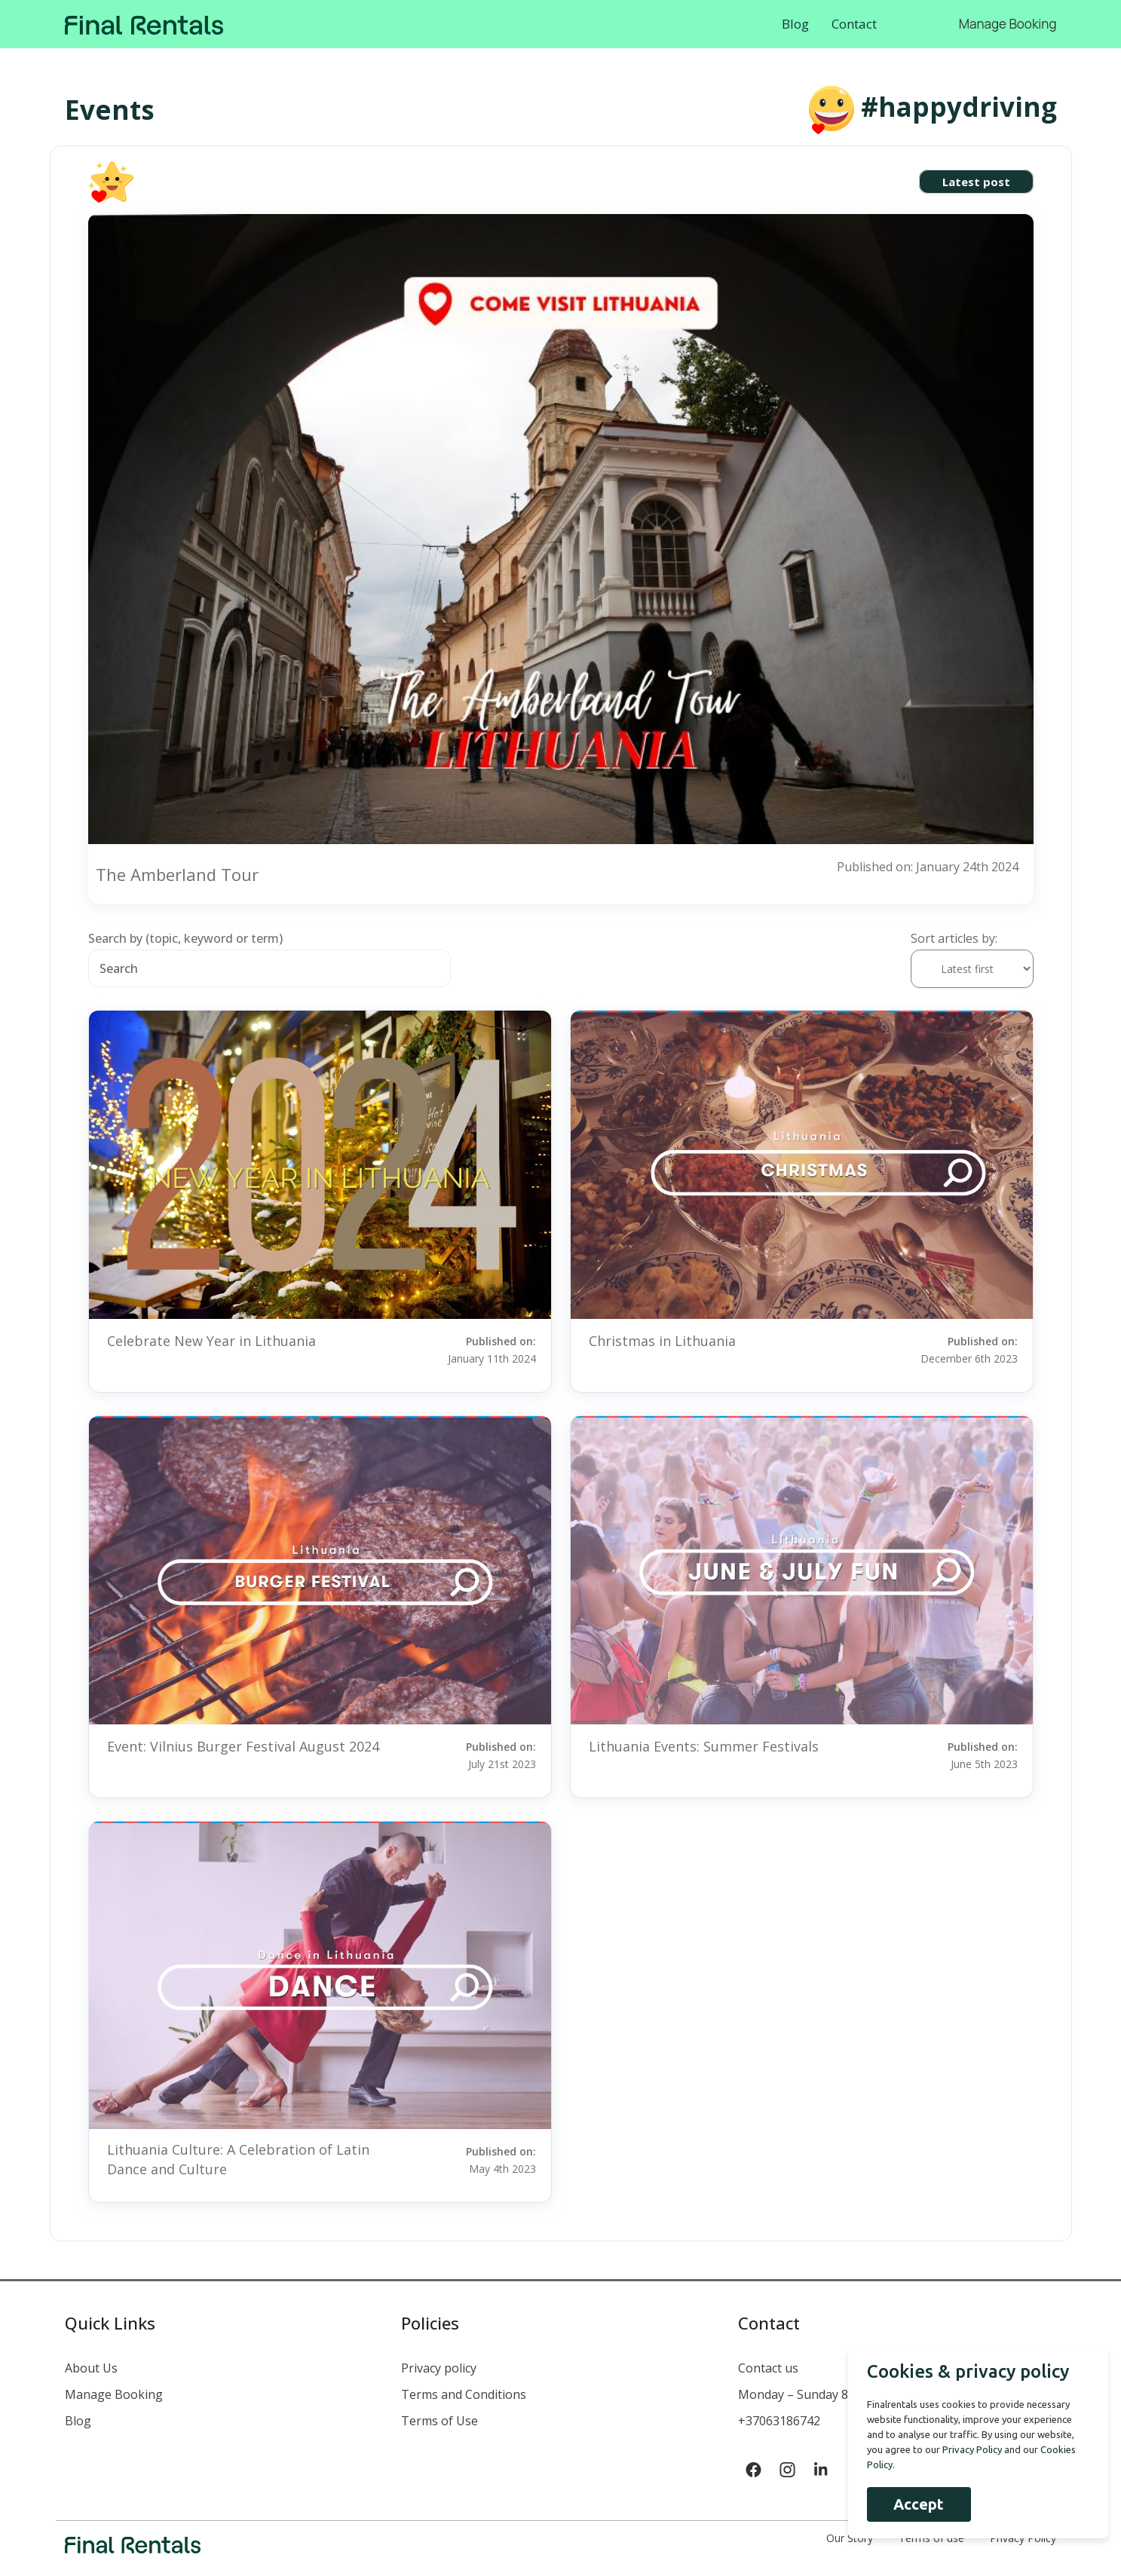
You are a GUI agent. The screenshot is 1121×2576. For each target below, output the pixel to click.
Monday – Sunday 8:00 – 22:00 (822, 2394)
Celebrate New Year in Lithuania (211, 1341)
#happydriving (959, 106)
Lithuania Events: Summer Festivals (704, 1745)
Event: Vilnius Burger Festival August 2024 (243, 1745)
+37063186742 (779, 2420)
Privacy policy (438, 2368)
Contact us (768, 2368)
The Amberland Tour (177, 874)
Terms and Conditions (463, 2394)
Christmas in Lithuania (662, 1341)
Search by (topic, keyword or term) (185, 938)
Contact (854, 23)
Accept (916, 2504)
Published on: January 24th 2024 (927, 866)
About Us (91, 2368)
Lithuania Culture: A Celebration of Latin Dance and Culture (238, 2158)
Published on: (479, 1349)
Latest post (976, 181)
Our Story (849, 2538)
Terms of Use (439, 2420)
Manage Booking (1008, 23)
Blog (795, 23)
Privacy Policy (970, 2449)
